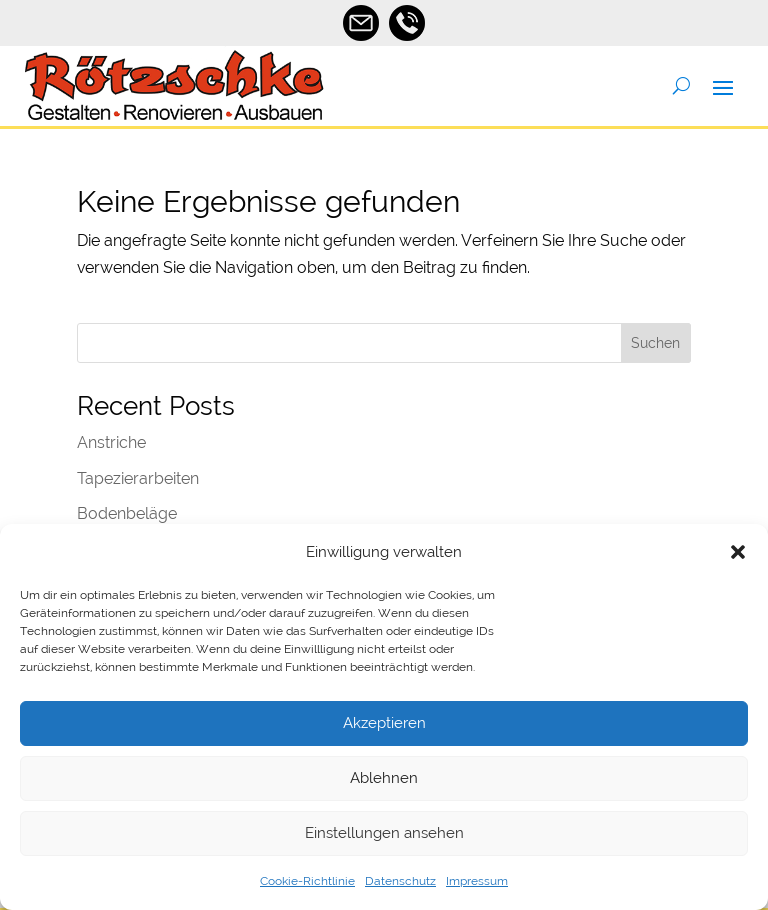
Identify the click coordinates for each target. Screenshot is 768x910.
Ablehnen (384, 778)
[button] (738, 552)
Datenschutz (400, 881)
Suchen (655, 343)
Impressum (477, 881)
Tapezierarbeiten (138, 478)
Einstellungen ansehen (384, 833)
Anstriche (111, 442)
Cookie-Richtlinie (307, 881)
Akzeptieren (384, 723)
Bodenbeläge (127, 513)
